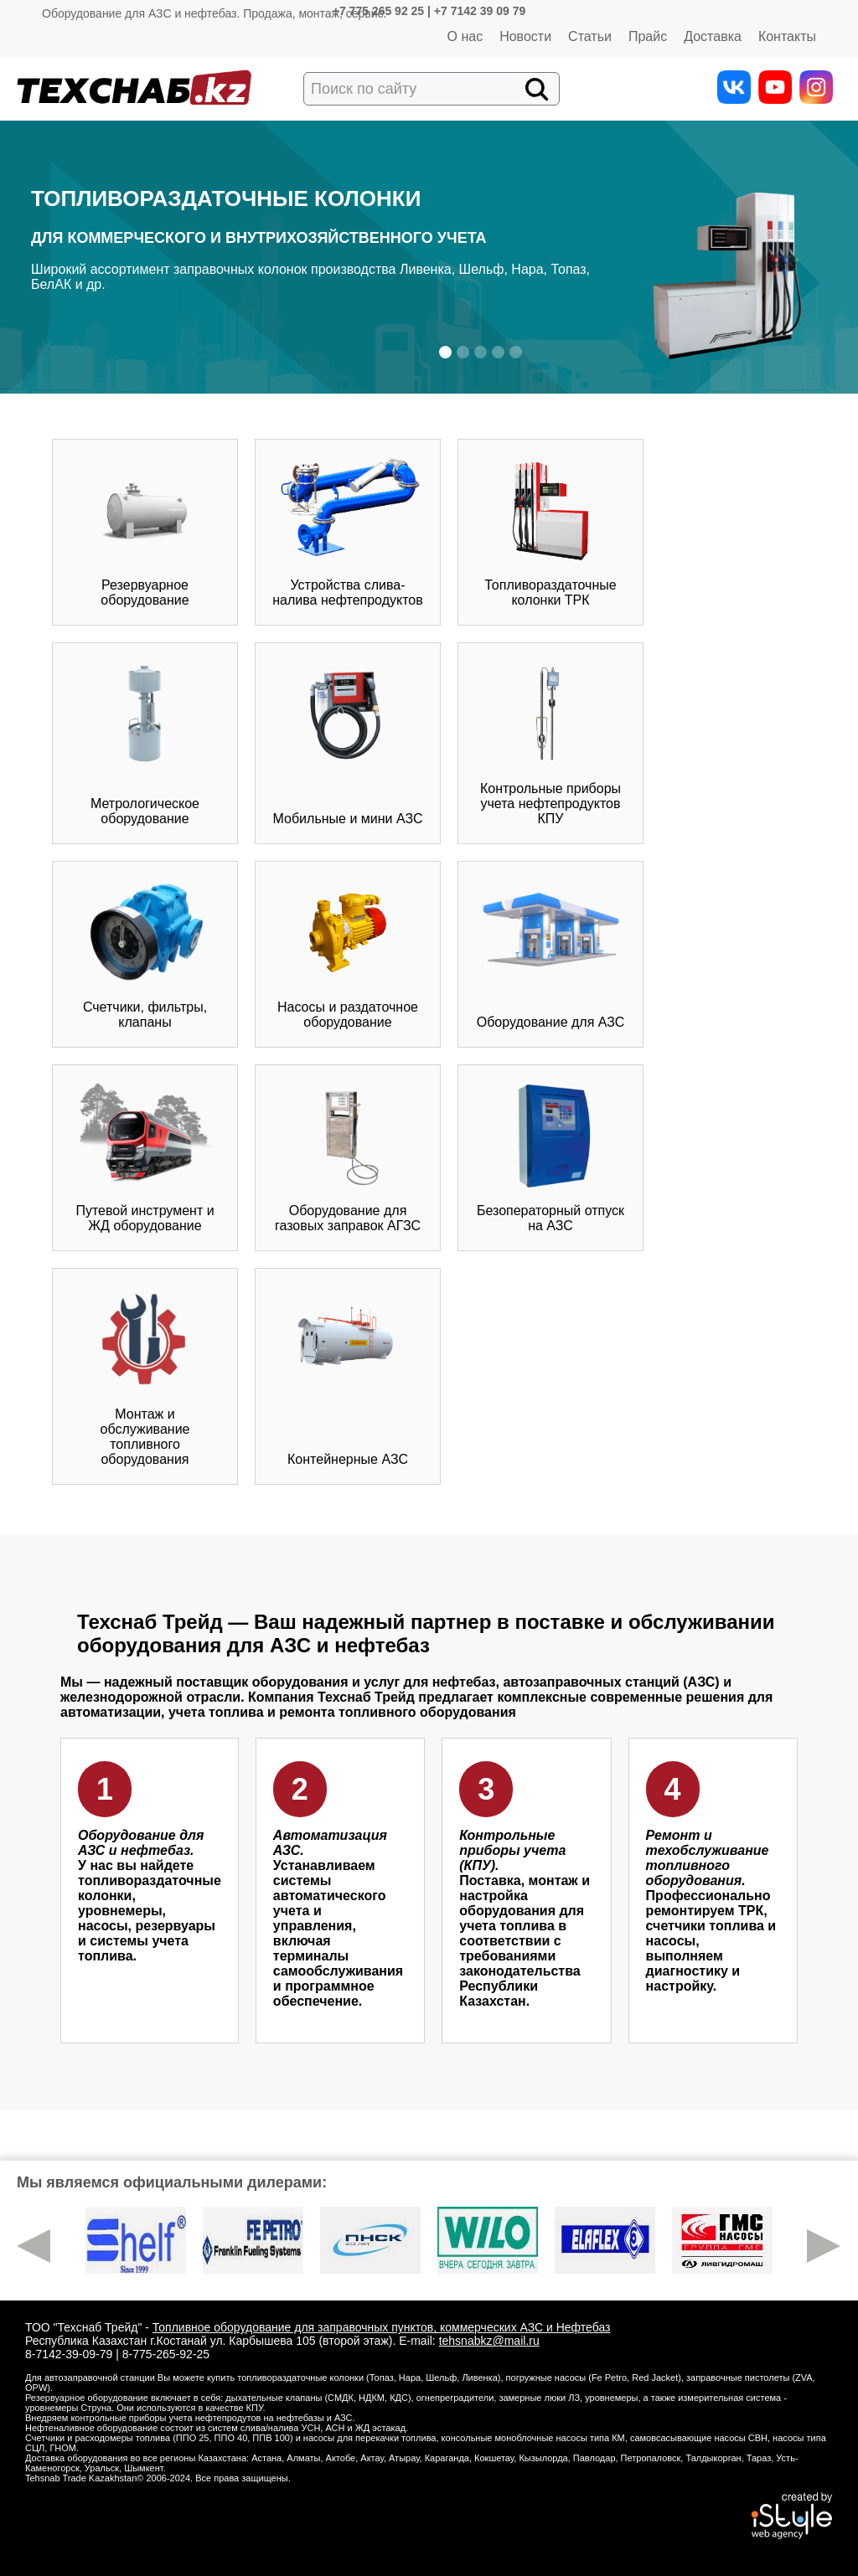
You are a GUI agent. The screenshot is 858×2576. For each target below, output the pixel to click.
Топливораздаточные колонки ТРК (550, 531)
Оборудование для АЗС (550, 953)
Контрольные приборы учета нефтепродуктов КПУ (550, 743)
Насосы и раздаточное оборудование (347, 953)
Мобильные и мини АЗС (348, 743)
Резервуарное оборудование (145, 531)
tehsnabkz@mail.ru (489, 2340)
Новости (525, 36)
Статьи (590, 36)
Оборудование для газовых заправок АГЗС (348, 1157)
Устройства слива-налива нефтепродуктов (347, 531)
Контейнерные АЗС (347, 1375)
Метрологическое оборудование (144, 743)
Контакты (787, 36)
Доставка (713, 36)
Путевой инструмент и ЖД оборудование (145, 1157)
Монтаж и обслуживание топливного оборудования (145, 1375)
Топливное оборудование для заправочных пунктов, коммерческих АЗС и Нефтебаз (381, 2327)
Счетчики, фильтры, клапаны (145, 953)
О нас (465, 36)
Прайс (647, 36)
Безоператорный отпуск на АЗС (550, 1157)
